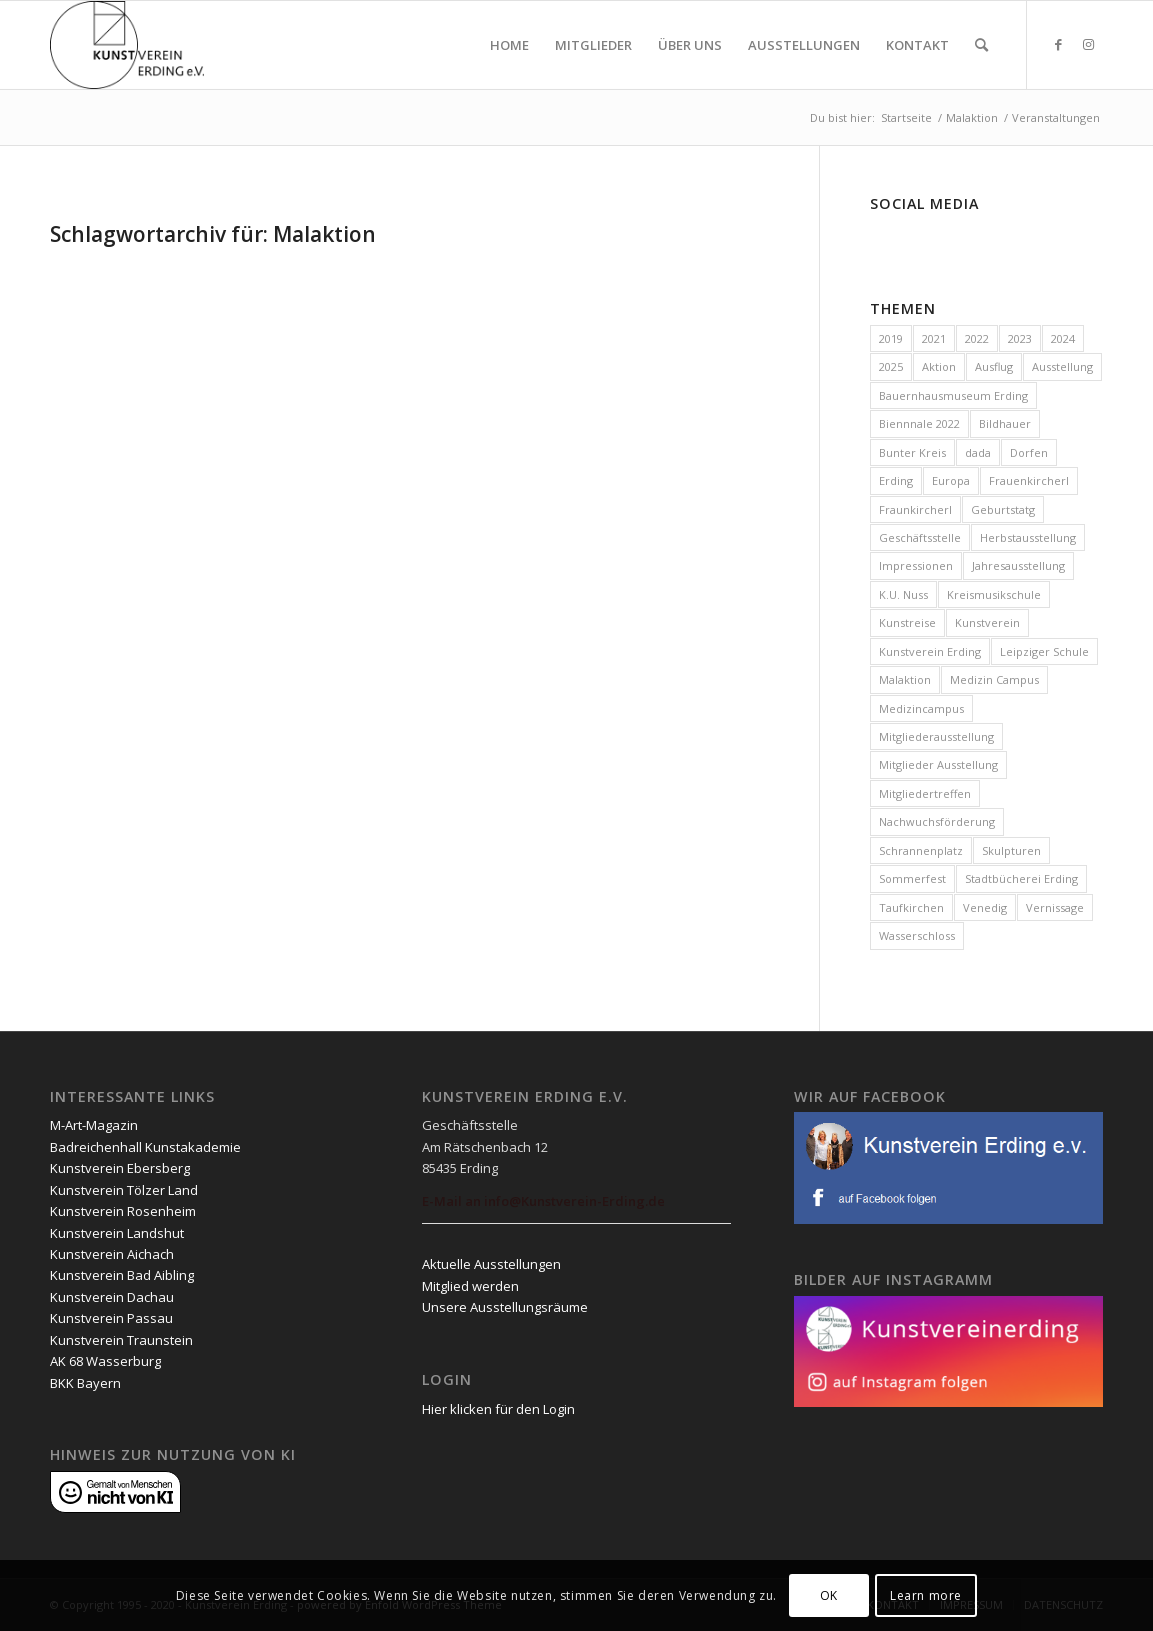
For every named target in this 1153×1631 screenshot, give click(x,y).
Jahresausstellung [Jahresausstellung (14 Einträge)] (1018, 565)
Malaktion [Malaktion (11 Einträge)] (905, 679)
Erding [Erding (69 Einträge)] (896, 480)
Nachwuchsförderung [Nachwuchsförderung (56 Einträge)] (937, 821)
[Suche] (981, 45)
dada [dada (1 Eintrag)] (978, 452)
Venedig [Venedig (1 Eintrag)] (985, 907)
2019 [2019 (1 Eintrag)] (891, 338)
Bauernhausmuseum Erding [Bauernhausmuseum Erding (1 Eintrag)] (953, 395)
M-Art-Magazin (94, 1125)
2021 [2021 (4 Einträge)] (934, 338)
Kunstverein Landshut (117, 1233)
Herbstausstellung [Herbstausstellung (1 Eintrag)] (1028, 537)
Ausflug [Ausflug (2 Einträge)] (994, 366)
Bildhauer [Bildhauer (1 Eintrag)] (1005, 423)
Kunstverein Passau (111, 1318)
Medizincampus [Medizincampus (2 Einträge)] (921, 708)
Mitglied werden (470, 1286)
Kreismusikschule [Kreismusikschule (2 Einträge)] (994, 594)
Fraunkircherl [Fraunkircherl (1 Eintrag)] (915, 509)
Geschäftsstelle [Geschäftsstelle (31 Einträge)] (920, 537)
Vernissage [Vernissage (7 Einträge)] (1055, 907)
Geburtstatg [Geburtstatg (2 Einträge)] (1003, 509)
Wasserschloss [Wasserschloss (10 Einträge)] (917, 935)
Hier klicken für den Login (498, 1409)
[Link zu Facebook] (1058, 44)
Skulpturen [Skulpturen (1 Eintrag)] (1011, 850)
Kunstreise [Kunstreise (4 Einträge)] (907, 622)
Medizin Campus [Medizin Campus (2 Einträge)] (994, 679)
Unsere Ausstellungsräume (505, 1307)
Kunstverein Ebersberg (120, 1168)
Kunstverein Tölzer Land (124, 1190)
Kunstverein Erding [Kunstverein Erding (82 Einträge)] (930, 651)
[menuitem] (509, 45)
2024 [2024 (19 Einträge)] (1063, 338)
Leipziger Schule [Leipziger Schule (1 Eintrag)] (1044, 651)
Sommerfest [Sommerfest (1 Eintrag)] (912, 878)
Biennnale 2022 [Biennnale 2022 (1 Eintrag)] (919, 423)
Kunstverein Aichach (112, 1254)
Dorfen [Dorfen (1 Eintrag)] (1029, 452)
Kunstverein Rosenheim (123, 1211)
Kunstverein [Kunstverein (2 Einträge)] (987, 622)
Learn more (926, 1595)
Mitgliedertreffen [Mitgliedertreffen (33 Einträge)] (925, 793)
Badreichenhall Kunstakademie (145, 1147)
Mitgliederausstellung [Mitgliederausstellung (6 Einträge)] (936, 736)
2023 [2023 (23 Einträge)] (1020, 338)
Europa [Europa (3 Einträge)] (951, 480)
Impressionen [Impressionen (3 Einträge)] (916, 565)
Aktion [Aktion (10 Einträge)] (939, 366)
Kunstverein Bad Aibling (122, 1275)
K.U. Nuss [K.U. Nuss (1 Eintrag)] (903, 594)
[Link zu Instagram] (1088, 44)
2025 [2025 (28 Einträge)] (891, 366)
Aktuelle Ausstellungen (491, 1264)
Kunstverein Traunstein (121, 1340)
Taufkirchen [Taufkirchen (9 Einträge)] (911, 907)
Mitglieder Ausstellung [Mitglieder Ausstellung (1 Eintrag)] (938, 764)
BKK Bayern (85, 1383)
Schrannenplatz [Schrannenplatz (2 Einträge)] (921, 850)
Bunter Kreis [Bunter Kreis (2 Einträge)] (912, 452)
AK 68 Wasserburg (105, 1361)
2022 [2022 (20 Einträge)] (977, 338)
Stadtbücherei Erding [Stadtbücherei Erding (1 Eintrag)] (1021, 878)
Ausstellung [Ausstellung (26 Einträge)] (1062, 366)
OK (829, 1595)
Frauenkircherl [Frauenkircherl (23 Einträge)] (1029, 480)
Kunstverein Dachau (112, 1297)
